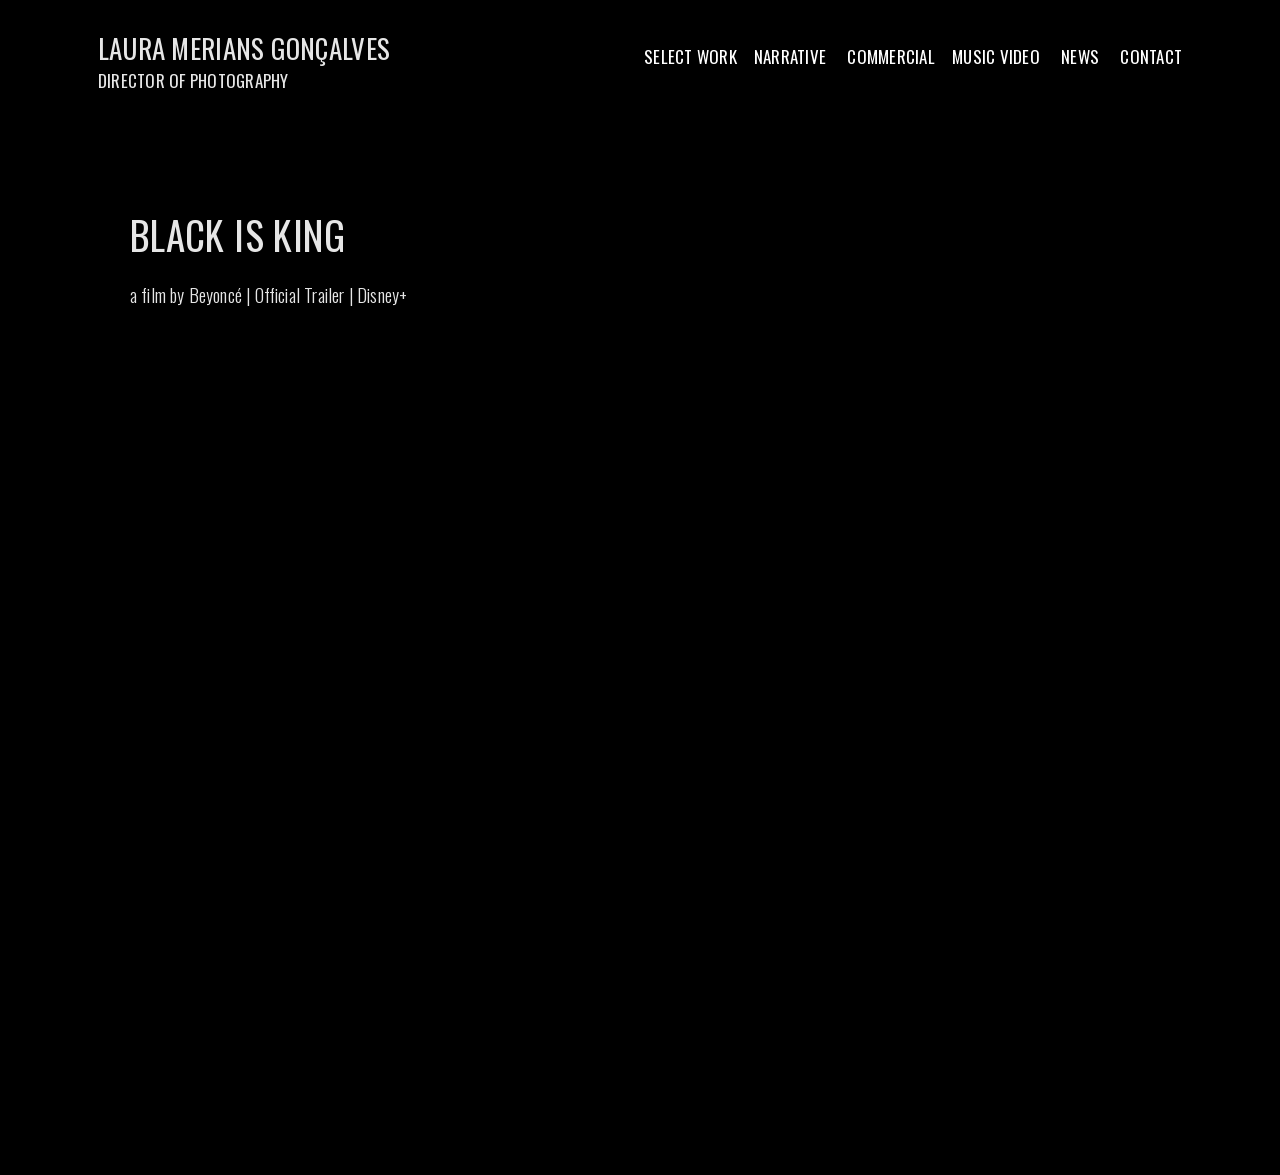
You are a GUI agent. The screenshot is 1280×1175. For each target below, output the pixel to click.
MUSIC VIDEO (996, 56)
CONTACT (1151, 56)
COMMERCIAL (891, 56)
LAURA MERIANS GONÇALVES (247, 48)
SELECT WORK (690, 56)
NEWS (1080, 56)
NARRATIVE (790, 56)
